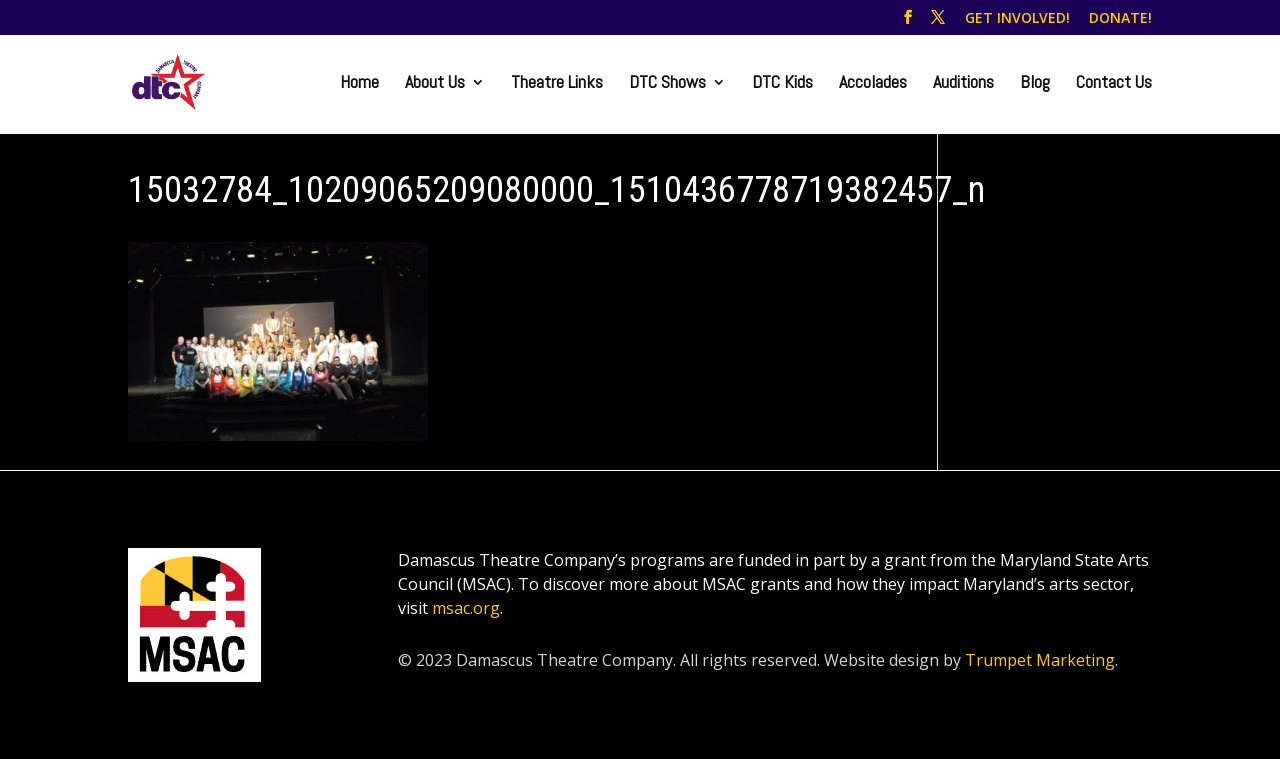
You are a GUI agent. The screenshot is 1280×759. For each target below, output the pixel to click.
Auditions (963, 84)
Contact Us (1114, 84)
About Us (435, 84)
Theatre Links (557, 84)
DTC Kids (782, 84)
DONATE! (1120, 19)
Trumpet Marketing (1040, 660)
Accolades (873, 84)
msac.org (466, 608)
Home (359, 84)
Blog (1035, 84)
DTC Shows (667, 84)
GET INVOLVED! (1017, 19)
